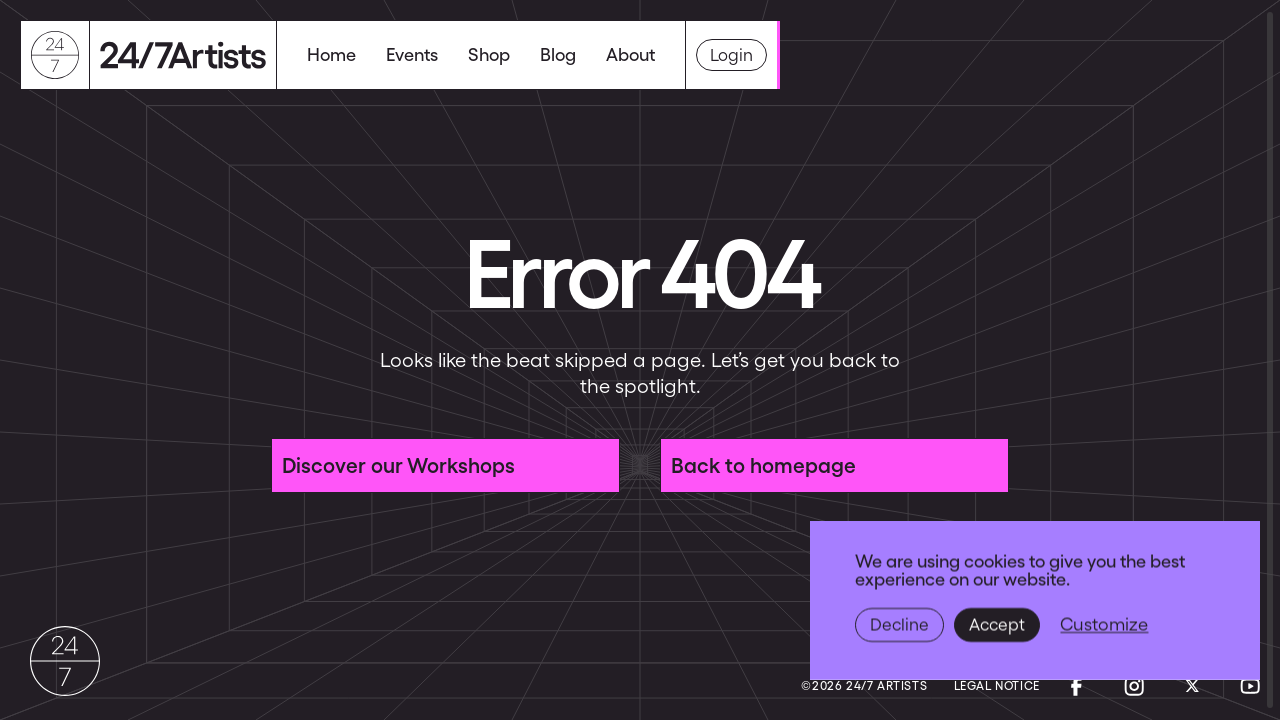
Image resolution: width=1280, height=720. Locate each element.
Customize (1104, 624)
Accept (997, 625)
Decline (899, 625)
